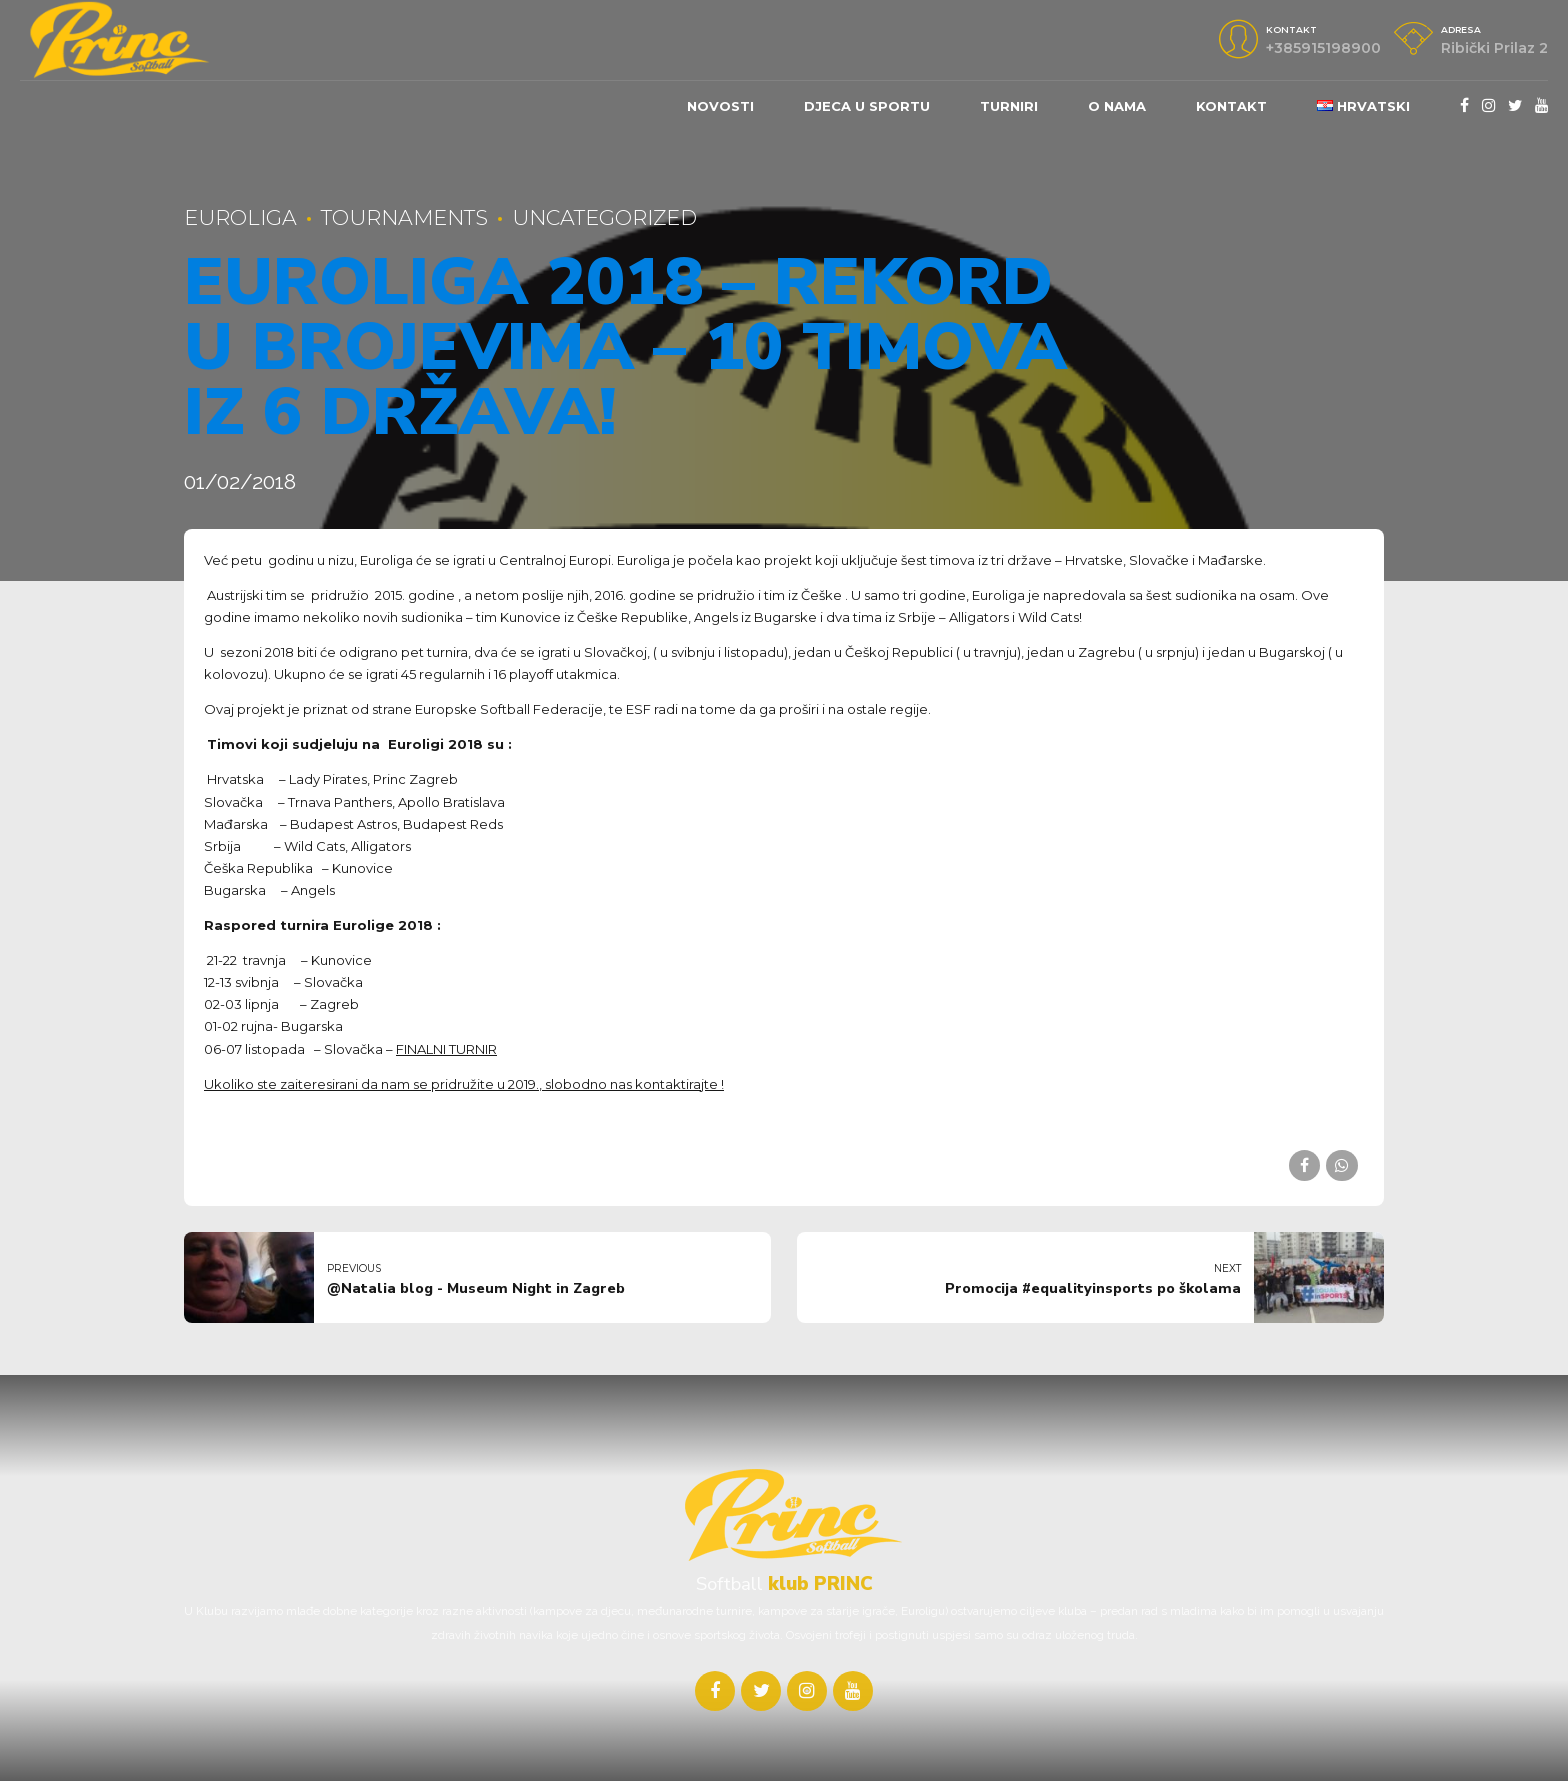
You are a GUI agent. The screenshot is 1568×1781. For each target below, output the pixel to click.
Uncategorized (604, 217)
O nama (1117, 106)
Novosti (720, 106)
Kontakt (1231, 106)
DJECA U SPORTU (867, 106)
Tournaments (404, 217)
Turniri (1009, 106)
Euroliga (240, 217)
